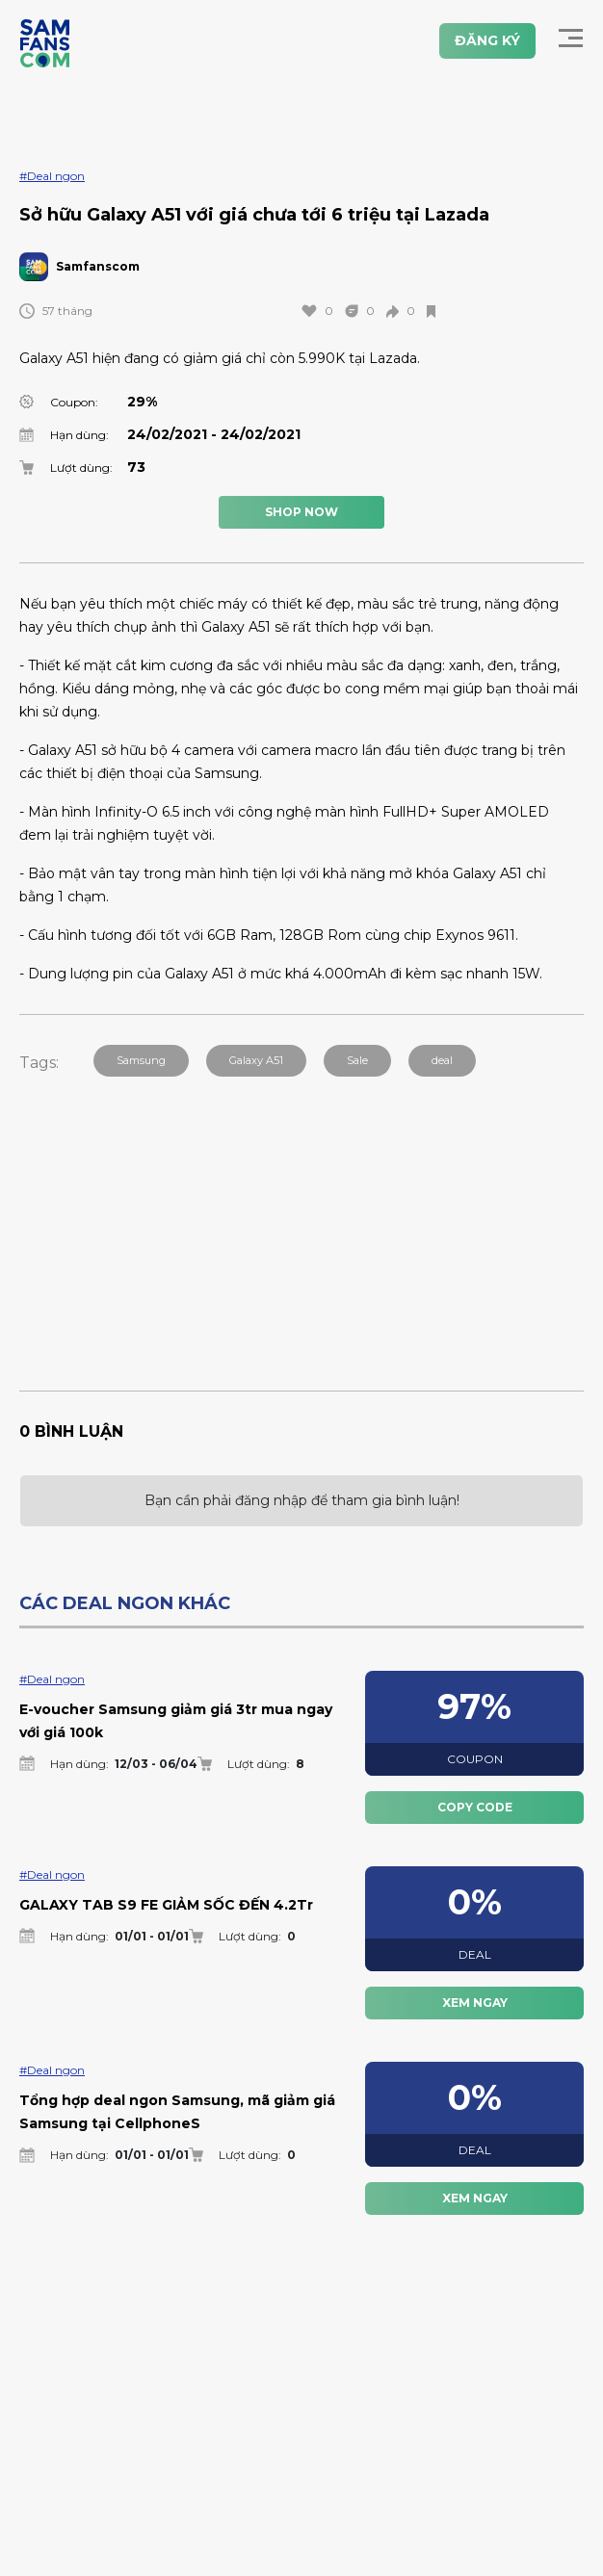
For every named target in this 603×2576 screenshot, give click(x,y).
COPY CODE (474, 1807)
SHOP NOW (301, 512)
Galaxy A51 (256, 1060)
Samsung (141, 1060)
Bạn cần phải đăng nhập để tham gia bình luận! (301, 1500)
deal (442, 1060)
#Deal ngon (52, 176)
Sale (357, 1060)
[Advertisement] (311, 1220)
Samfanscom (98, 266)
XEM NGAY (475, 2002)
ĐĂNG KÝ (487, 40)
